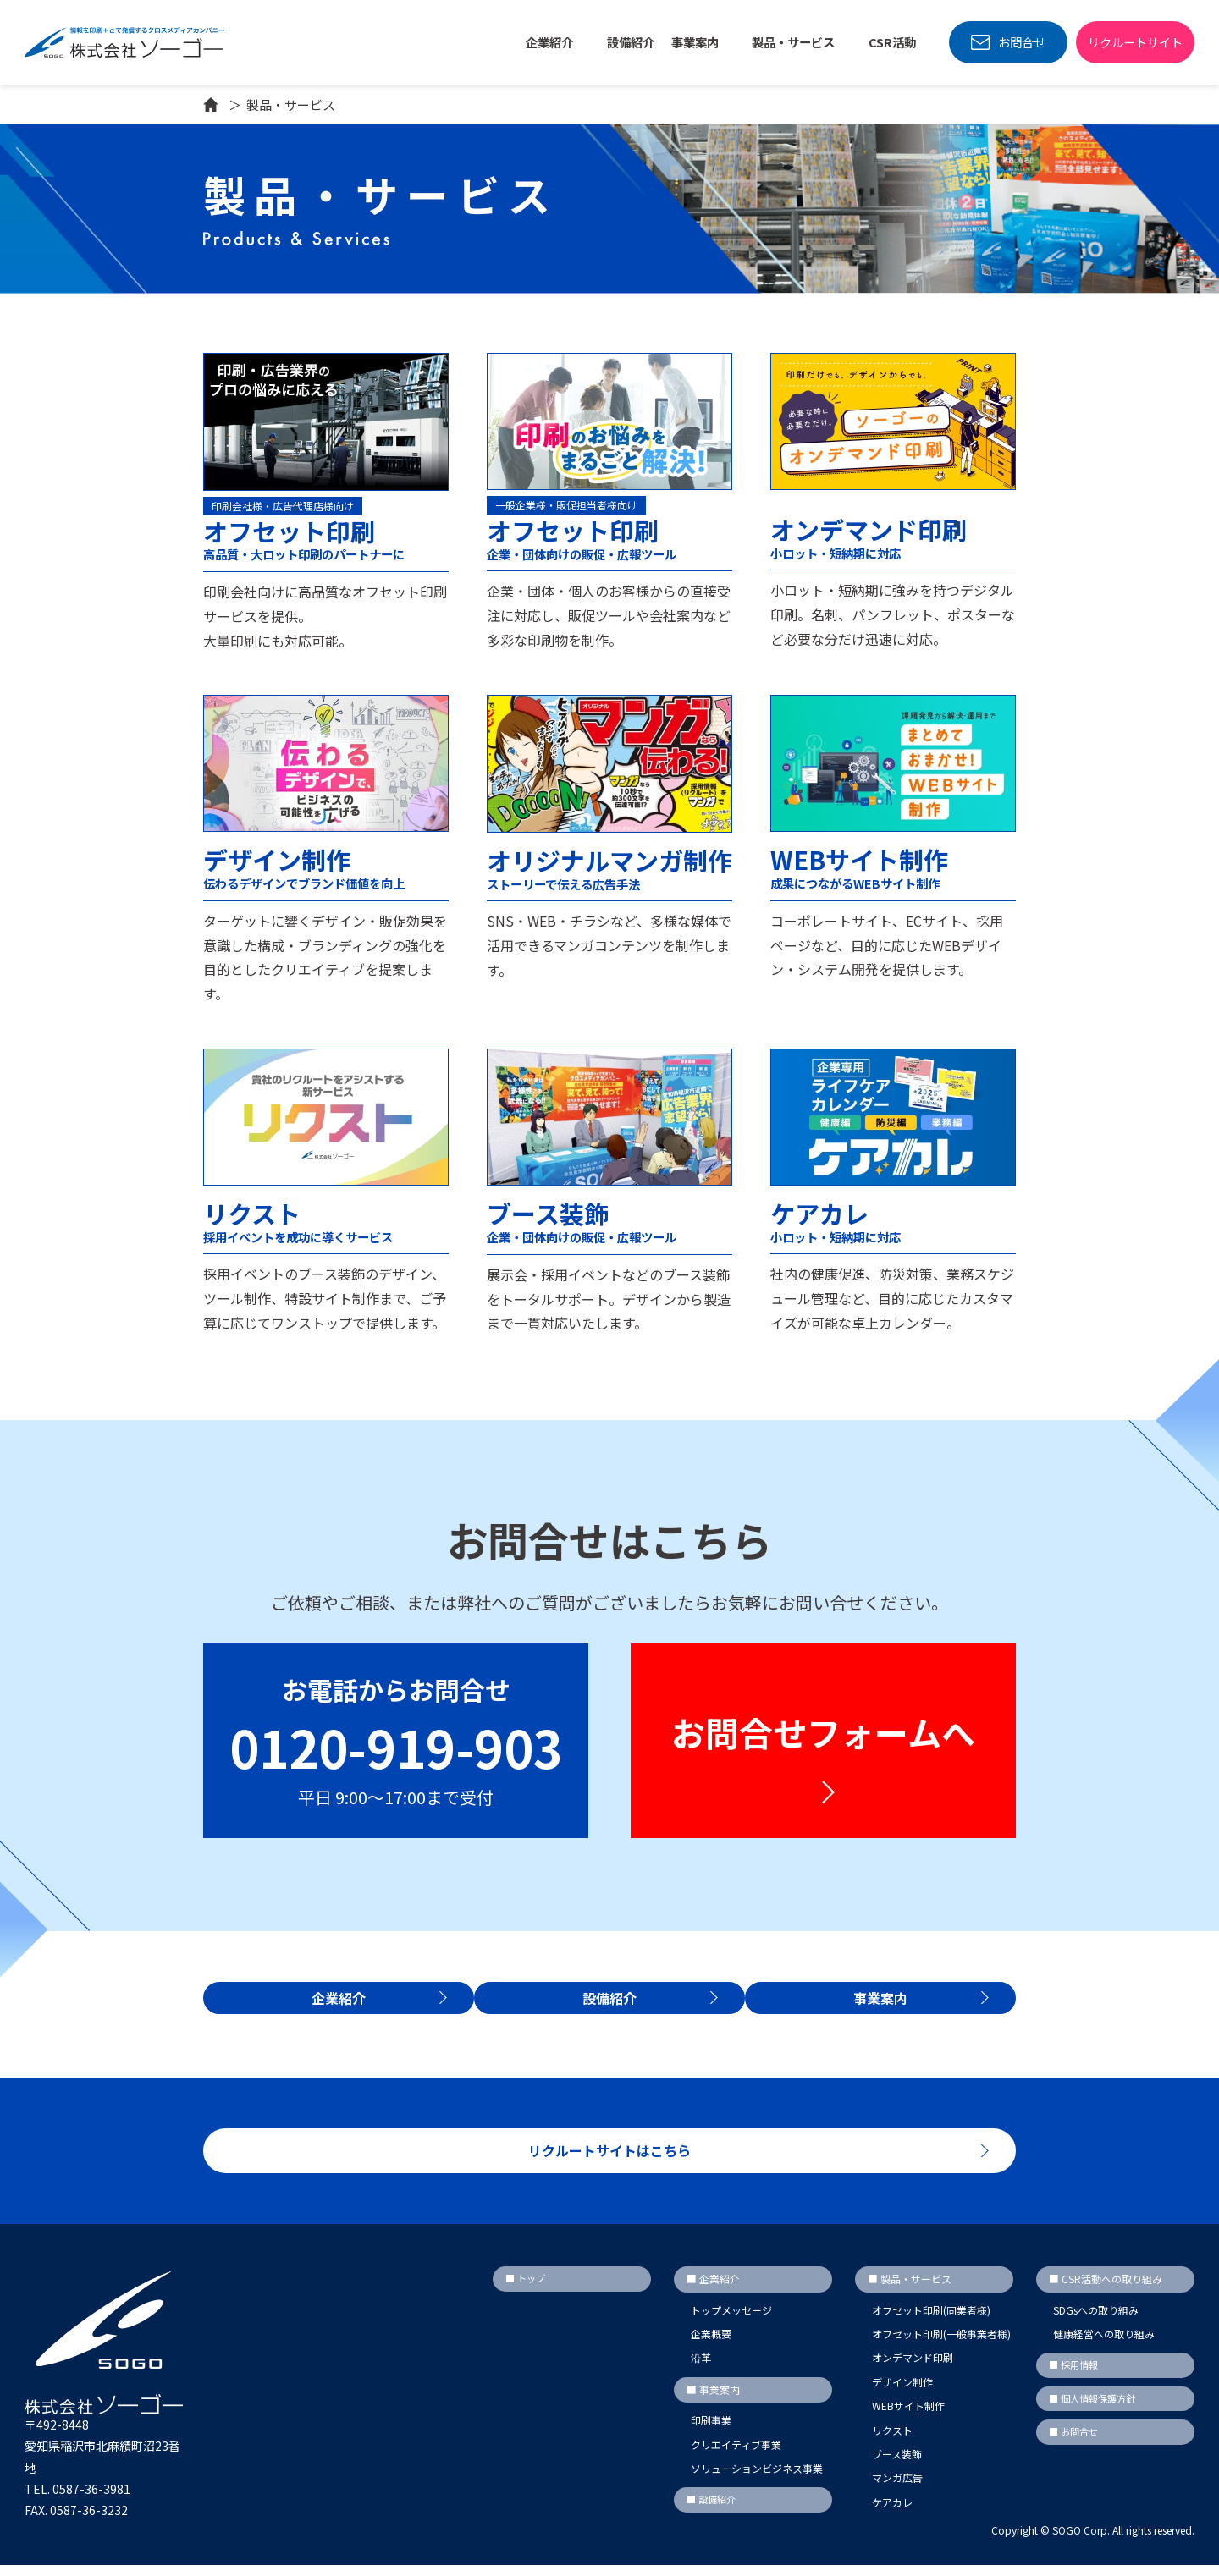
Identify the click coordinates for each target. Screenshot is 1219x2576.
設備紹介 (630, 42)
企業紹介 (551, 42)
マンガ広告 (897, 2489)
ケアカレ (892, 2513)
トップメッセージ (731, 2321)
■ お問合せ (1075, 2445)
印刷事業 (711, 2432)
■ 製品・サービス (909, 2290)
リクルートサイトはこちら (610, 2159)
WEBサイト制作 (908, 2417)
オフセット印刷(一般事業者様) (941, 2344)
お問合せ (1021, 42)
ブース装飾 (897, 2465)
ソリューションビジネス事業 (757, 2479)
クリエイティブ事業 (736, 2455)
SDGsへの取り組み (1096, 2321)
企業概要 (711, 2344)
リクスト (892, 2441)
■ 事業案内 (713, 2400)
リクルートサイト (1135, 42)
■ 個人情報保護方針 (1096, 2410)
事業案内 (890, 2007)
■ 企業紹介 (713, 2290)
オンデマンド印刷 (912, 2369)
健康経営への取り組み (1104, 2344)
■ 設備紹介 (713, 2511)
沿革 (701, 2369)
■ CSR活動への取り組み (1105, 2290)
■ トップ (527, 2290)
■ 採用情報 (1075, 2377)
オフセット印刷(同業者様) (931, 2321)
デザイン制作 (902, 2393)
